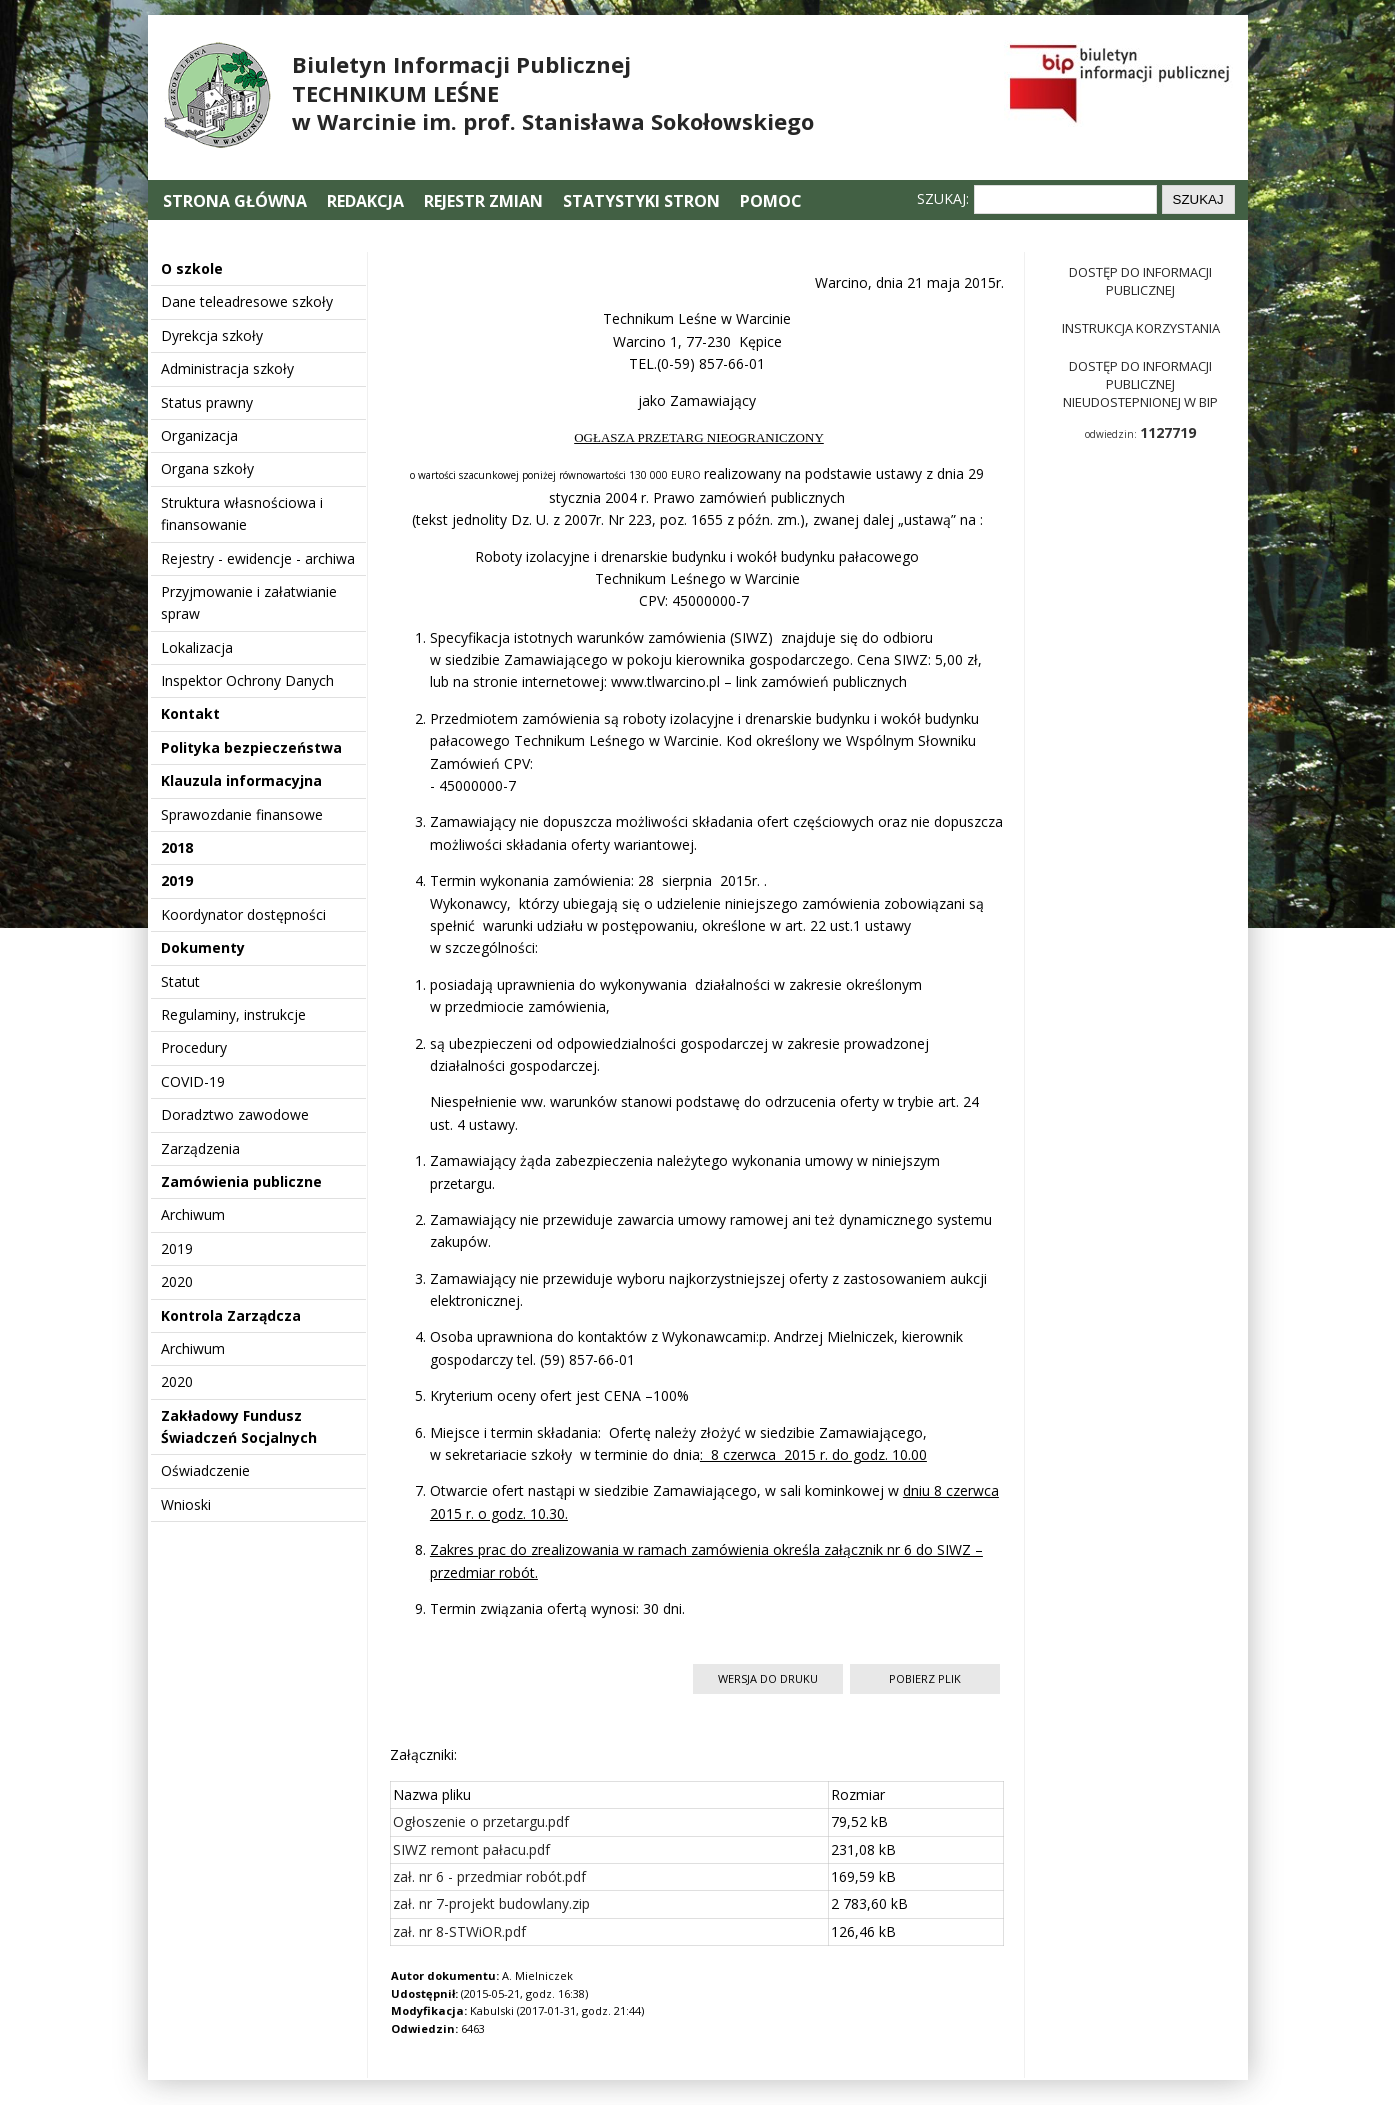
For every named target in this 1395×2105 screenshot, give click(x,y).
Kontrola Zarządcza (231, 1315)
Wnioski (186, 1504)
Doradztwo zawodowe (235, 1114)
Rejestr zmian (483, 201)
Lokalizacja (197, 647)
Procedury (194, 1047)
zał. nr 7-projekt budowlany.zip (491, 1903)
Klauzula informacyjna (241, 780)
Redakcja (365, 201)
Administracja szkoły (227, 368)
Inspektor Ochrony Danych (247, 680)
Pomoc (771, 201)
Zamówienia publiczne (241, 1181)
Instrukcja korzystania (1141, 328)
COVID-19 (193, 1081)
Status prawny (207, 402)
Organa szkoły (207, 468)
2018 (177, 847)
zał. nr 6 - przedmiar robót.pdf (489, 1876)
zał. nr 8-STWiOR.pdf (459, 1931)
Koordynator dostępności (243, 914)
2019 (177, 880)
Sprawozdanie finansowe (242, 814)
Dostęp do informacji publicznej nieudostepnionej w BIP (1140, 384)
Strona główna (237, 201)
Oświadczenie (205, 1470)
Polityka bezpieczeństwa (251, 747)
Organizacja (199, 435)
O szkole (192, 268)
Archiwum (193, 1214)
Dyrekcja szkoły (212, 335)
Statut (180, 981)
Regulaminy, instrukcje (233, 1014)
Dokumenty (203, 947)
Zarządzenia (200, 1148)
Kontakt (190, 713)
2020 (177, 1281)
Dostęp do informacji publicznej (1140, 281)
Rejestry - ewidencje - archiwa (258, 558)
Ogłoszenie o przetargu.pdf (481, 1821)
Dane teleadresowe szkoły (247, 301)
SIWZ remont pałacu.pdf (471, 1849)
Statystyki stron (641, 201)
